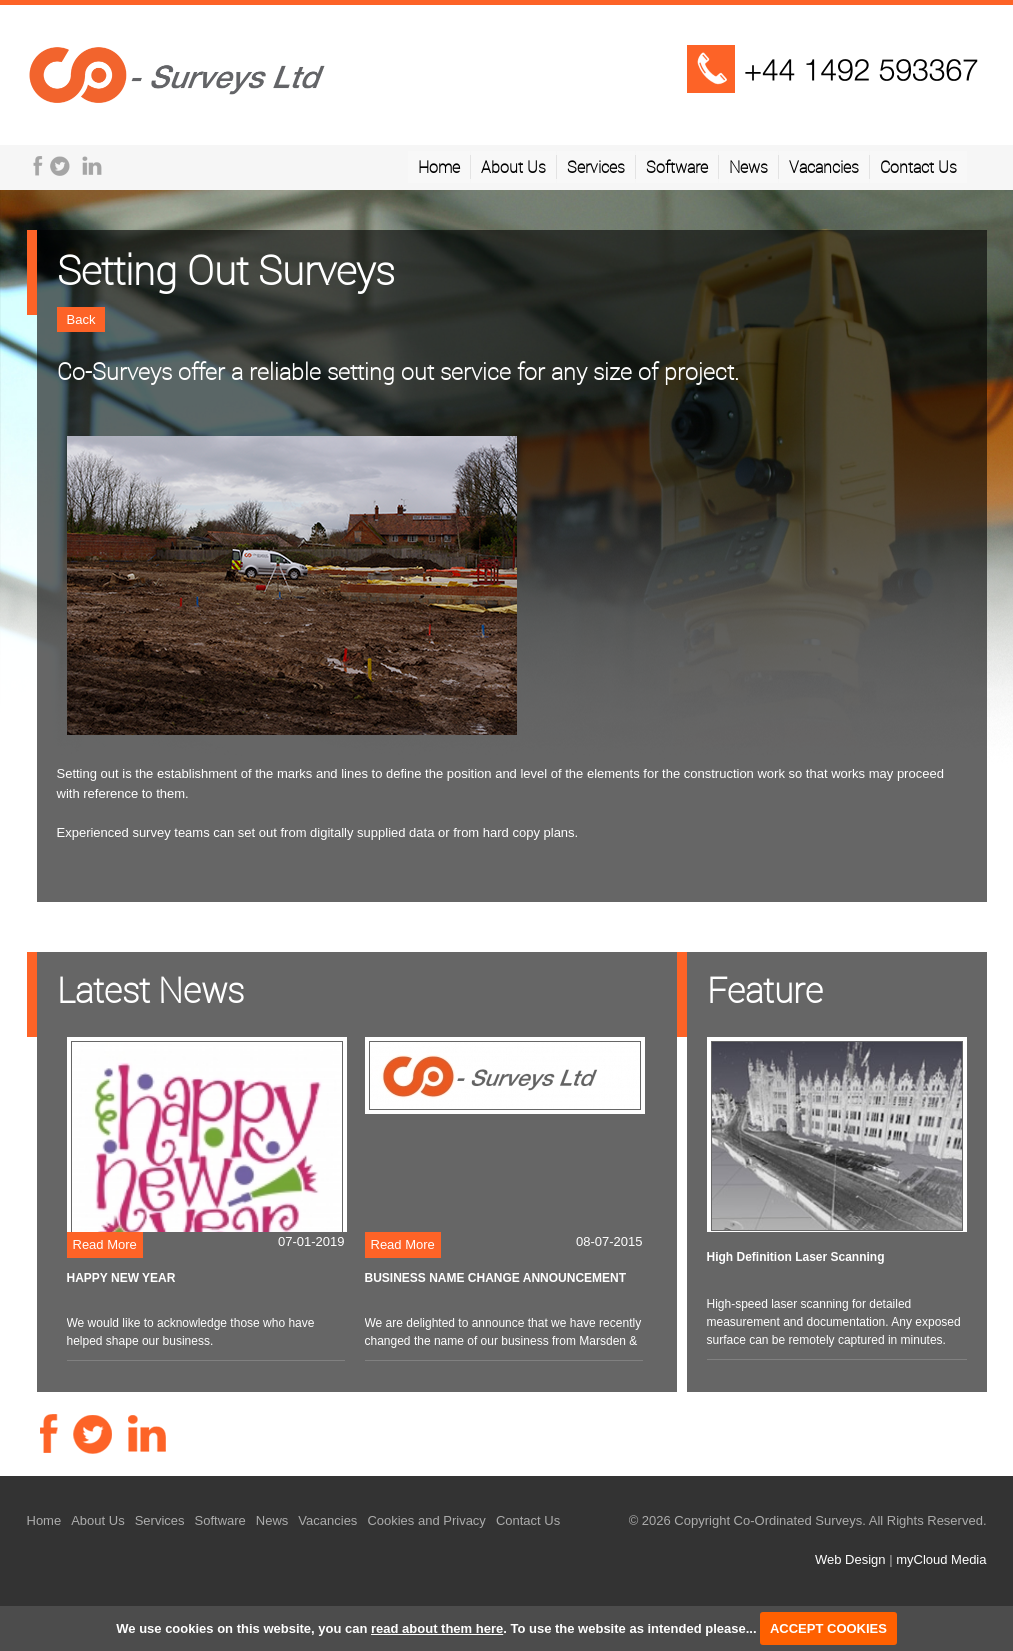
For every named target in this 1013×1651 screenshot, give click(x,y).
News (748, 167)
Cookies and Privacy (426, 1520)
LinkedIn (92, 166)
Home (439, 167)
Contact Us (918, 167)
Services (596, 167)
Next (987, 518)
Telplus (177, 73)
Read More (105, 1244)
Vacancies (824, 167)
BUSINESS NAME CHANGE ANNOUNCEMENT (496, 1278)
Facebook (38, 166)
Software (677, 167)
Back (81, 319)
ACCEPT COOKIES (828, 1628)
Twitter (60, 166)
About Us (513, 167)
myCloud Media (941, 1559)
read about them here (437, 1628)
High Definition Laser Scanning (796, 1257)
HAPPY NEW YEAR (121, 1278)
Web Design (850, 1559)
